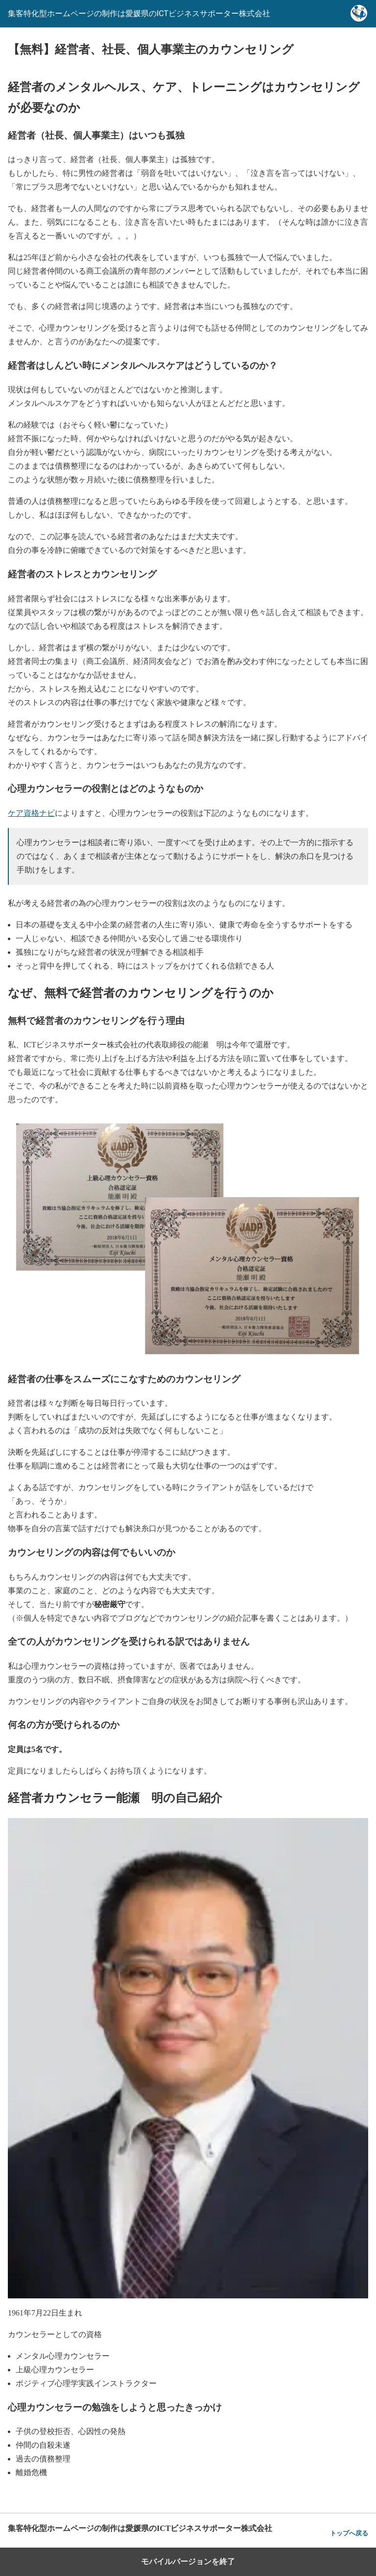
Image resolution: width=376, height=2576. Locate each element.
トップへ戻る (349, 2533)
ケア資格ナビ (31, 813)
